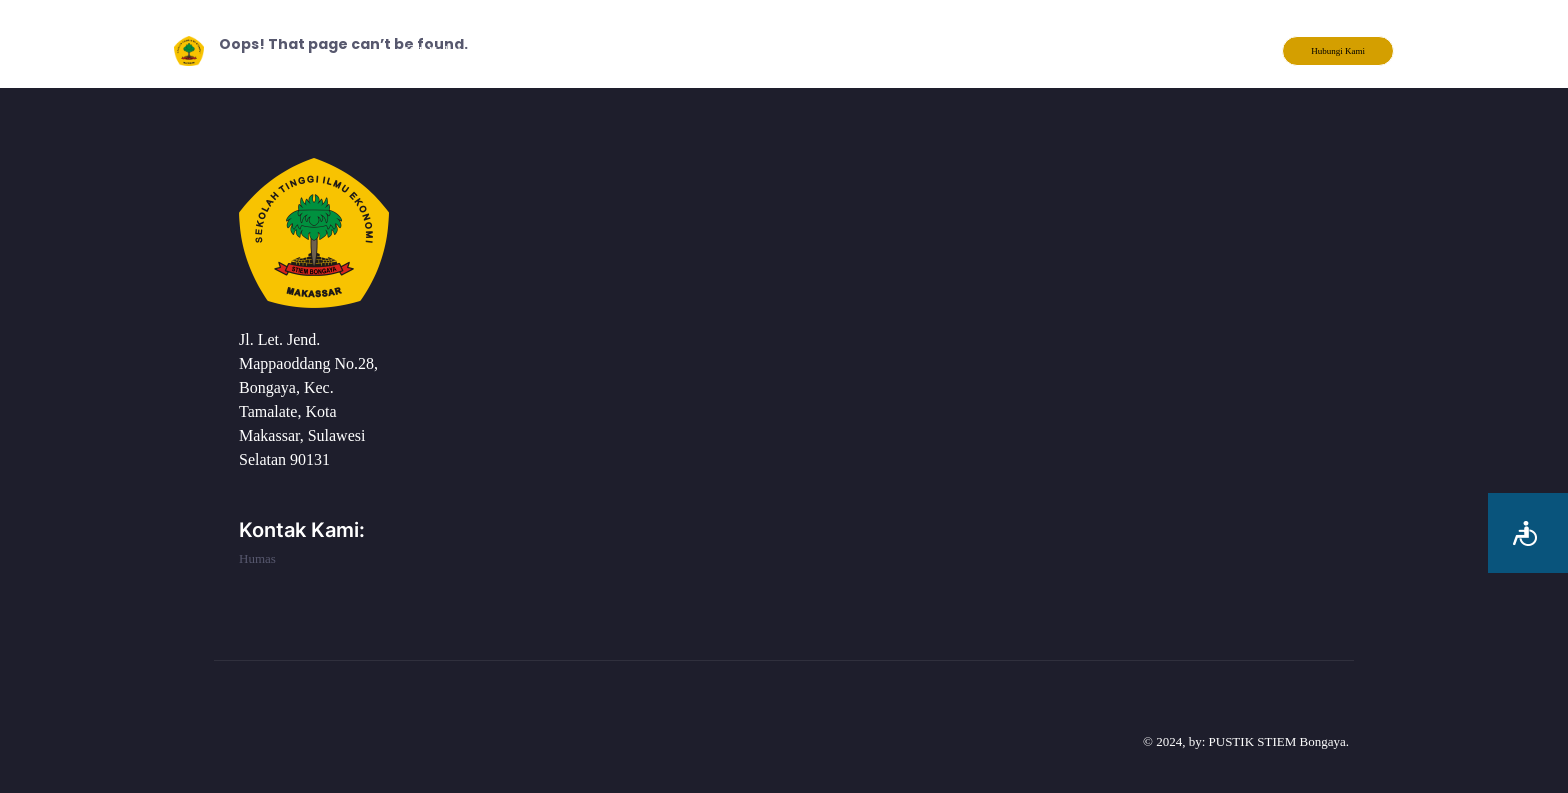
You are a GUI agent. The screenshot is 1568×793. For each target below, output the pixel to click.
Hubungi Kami (1338, 51)
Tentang (525, 50)
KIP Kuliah (434, 50)
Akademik (697, 50)
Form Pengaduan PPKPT (830, 50)
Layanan (608, 50)
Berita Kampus (974, 50)
